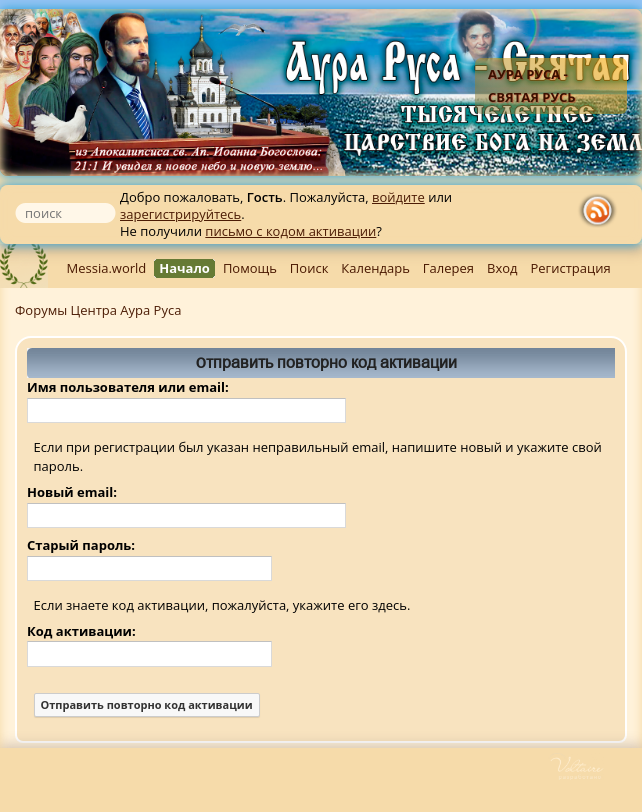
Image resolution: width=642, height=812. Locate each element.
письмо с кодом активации (290, 231)
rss (602, 211)
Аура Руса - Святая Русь (532, 85)
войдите (398, 197)
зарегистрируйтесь (180, 214)
